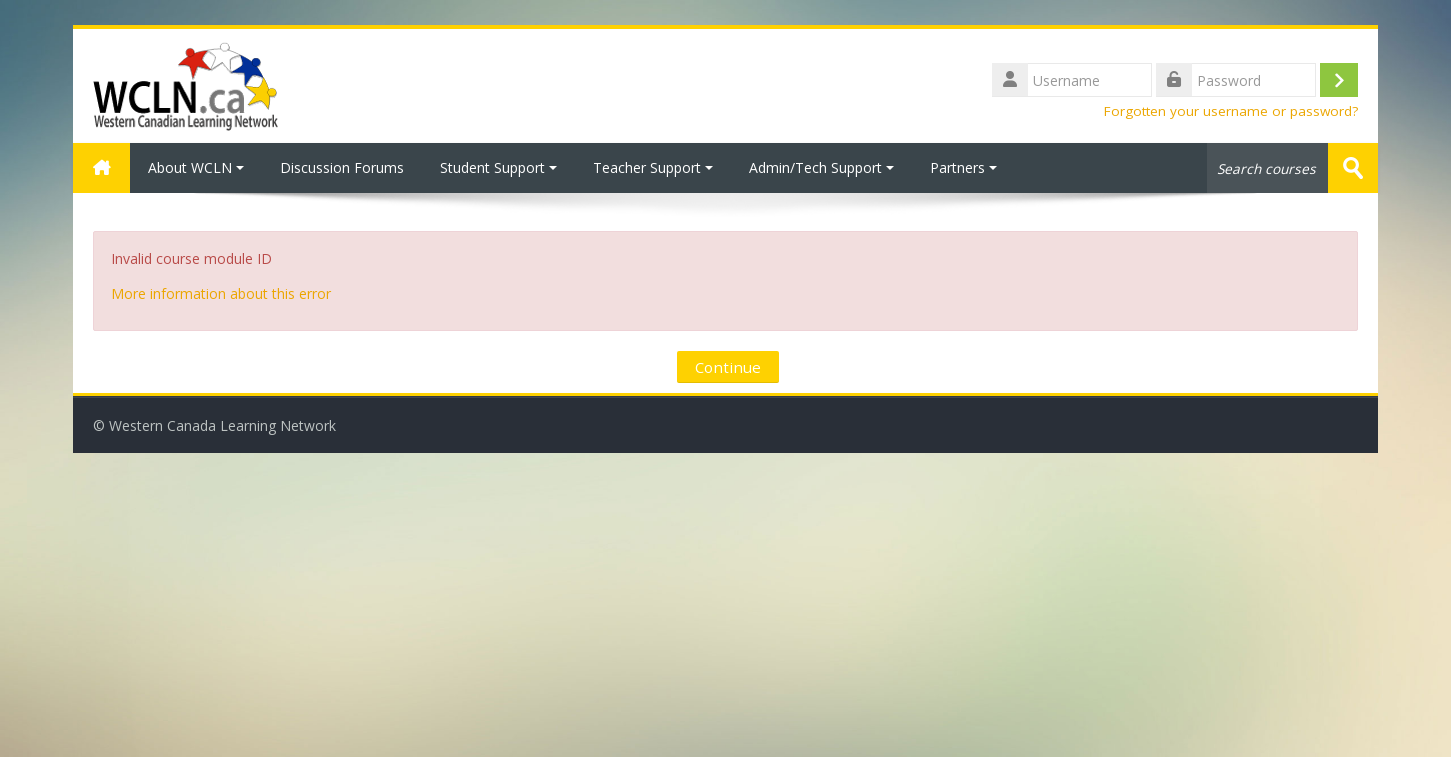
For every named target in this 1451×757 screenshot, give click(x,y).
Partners (963, 167)
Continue (728, 367)
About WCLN (196, 167)
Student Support (498, 167)
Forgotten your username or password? (1231, 111)
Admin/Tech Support (821, 167)
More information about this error (221, 293)
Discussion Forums (342, 167)
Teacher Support (653, 167)
